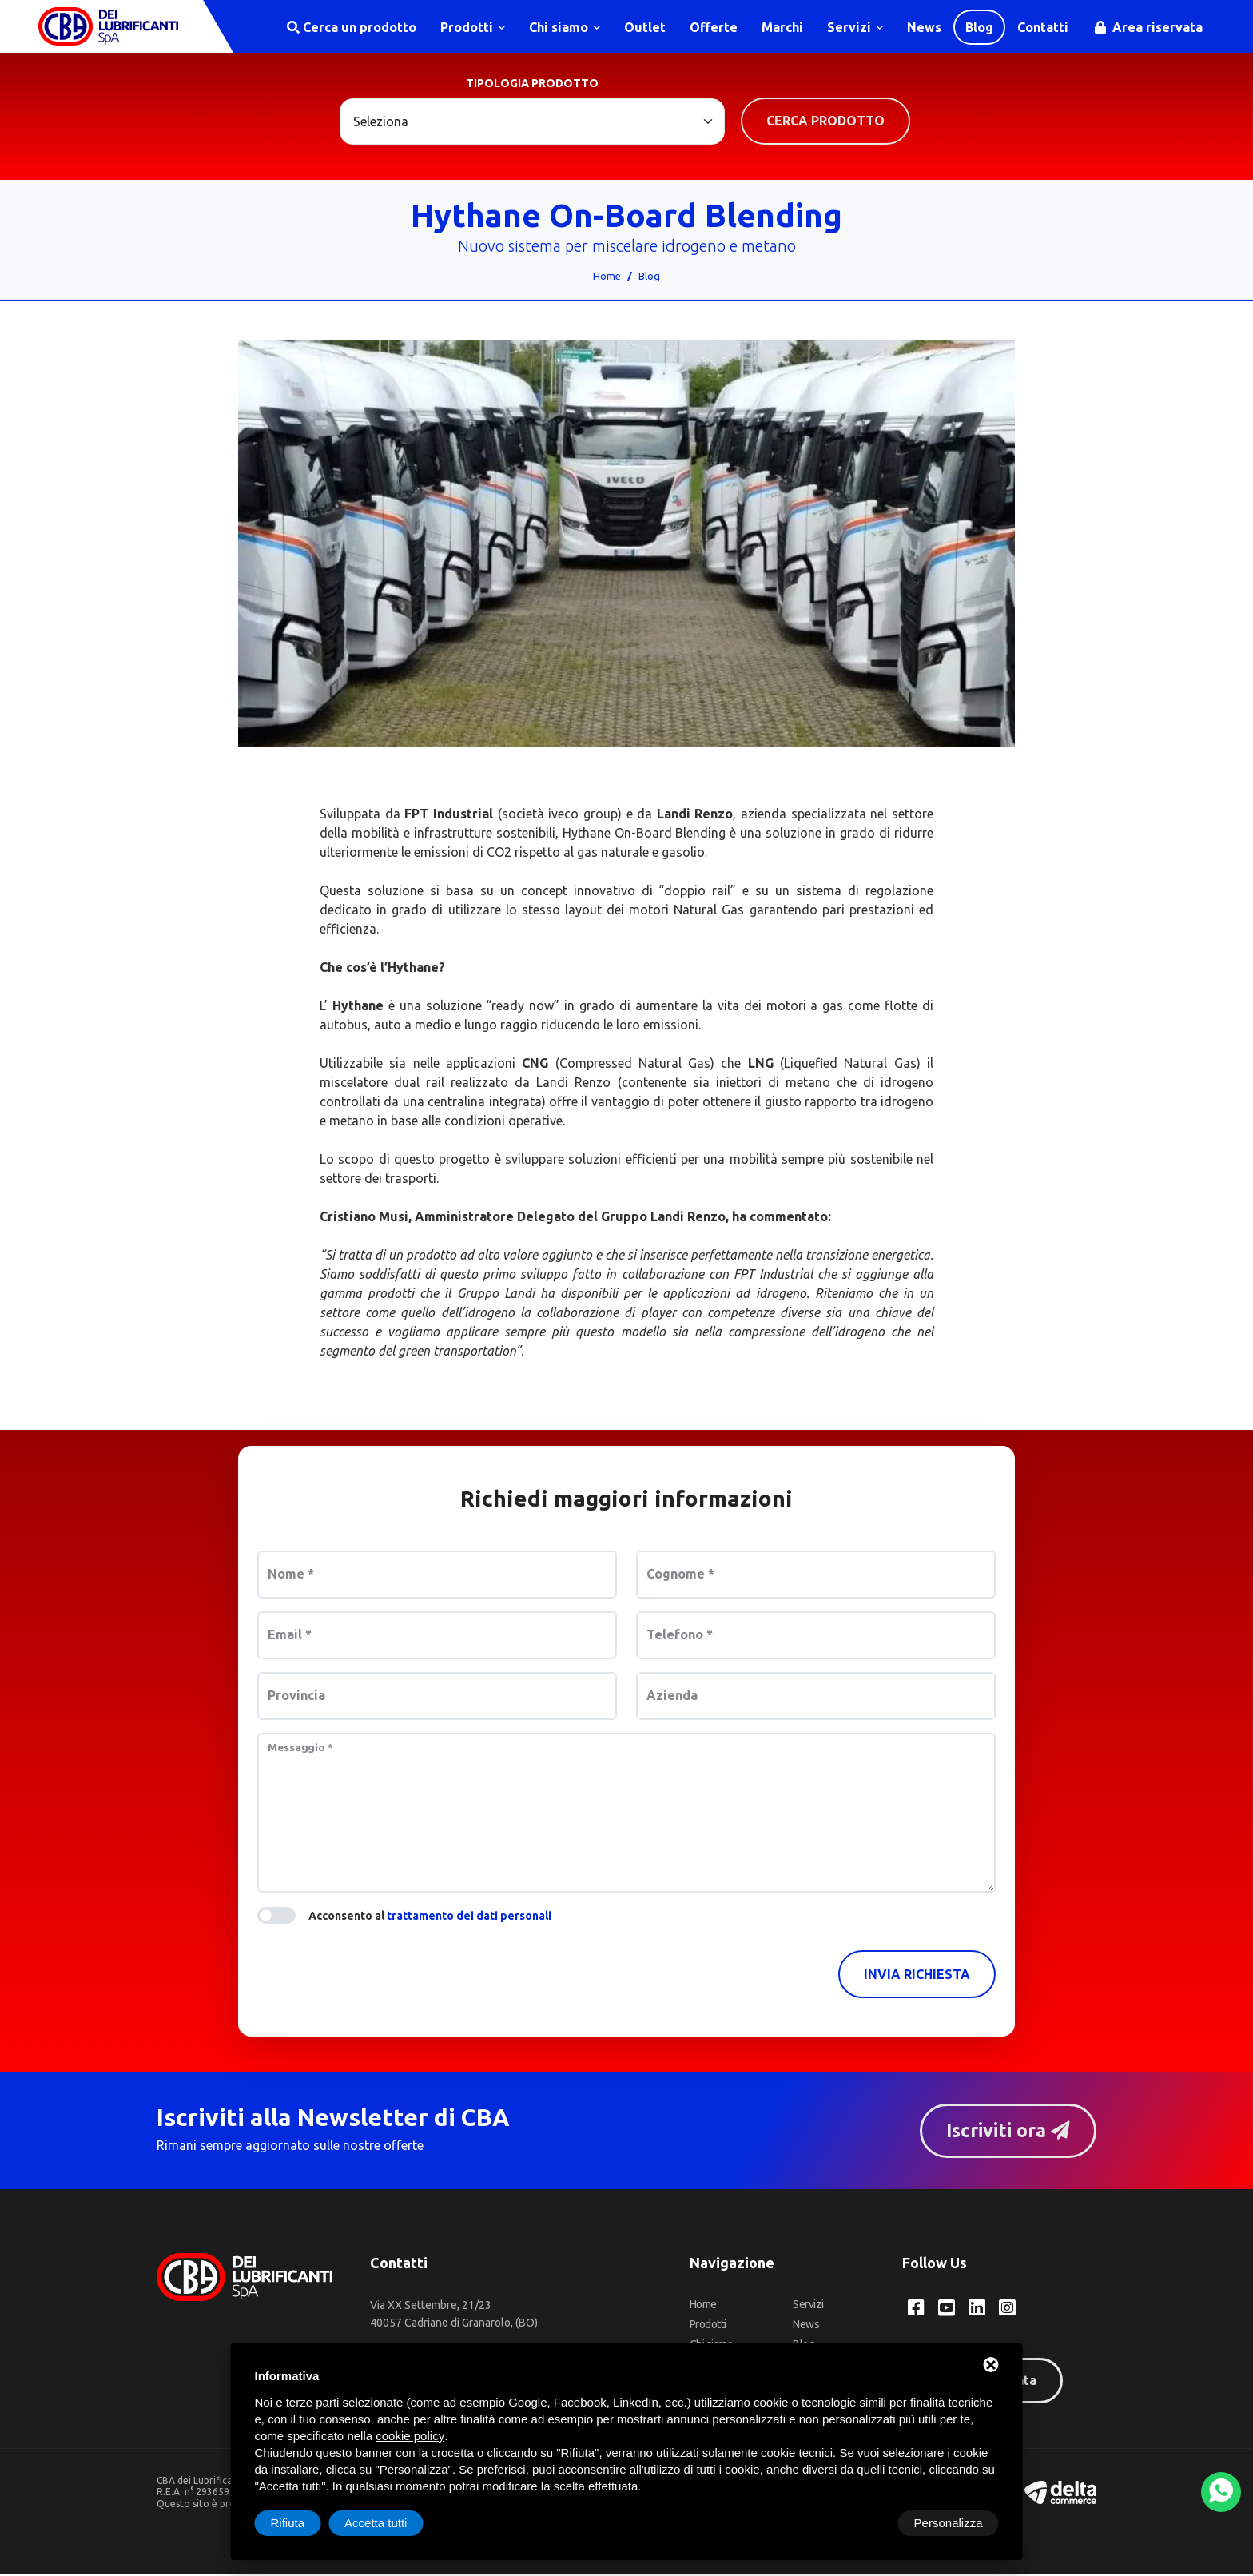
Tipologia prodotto (532, 84)
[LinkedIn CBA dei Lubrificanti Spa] (977, 2310)
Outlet (645, 27)
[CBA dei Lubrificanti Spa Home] (110, 27)
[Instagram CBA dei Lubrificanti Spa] (1007, 2310)
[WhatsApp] (1221, 2492)
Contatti (1042, 27)
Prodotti (472, 27)
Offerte (714, 27)
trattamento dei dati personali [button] (469, 1917)
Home (607, 277)
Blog (979, 27)
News (924, 27)
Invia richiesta (917, 1976)
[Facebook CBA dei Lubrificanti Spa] (916, 2310)
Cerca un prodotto (351, 27)
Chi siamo (564, 27)
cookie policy (410, 2436)
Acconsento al (429, 1917)
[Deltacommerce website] (1060, 2493)
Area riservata (1149, 27)
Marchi (782, 27)
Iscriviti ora (1005, 2132)
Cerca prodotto (825, 122)
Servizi (855, 27)
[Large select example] (532, 123)
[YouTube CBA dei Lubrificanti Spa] (946, 2310)
